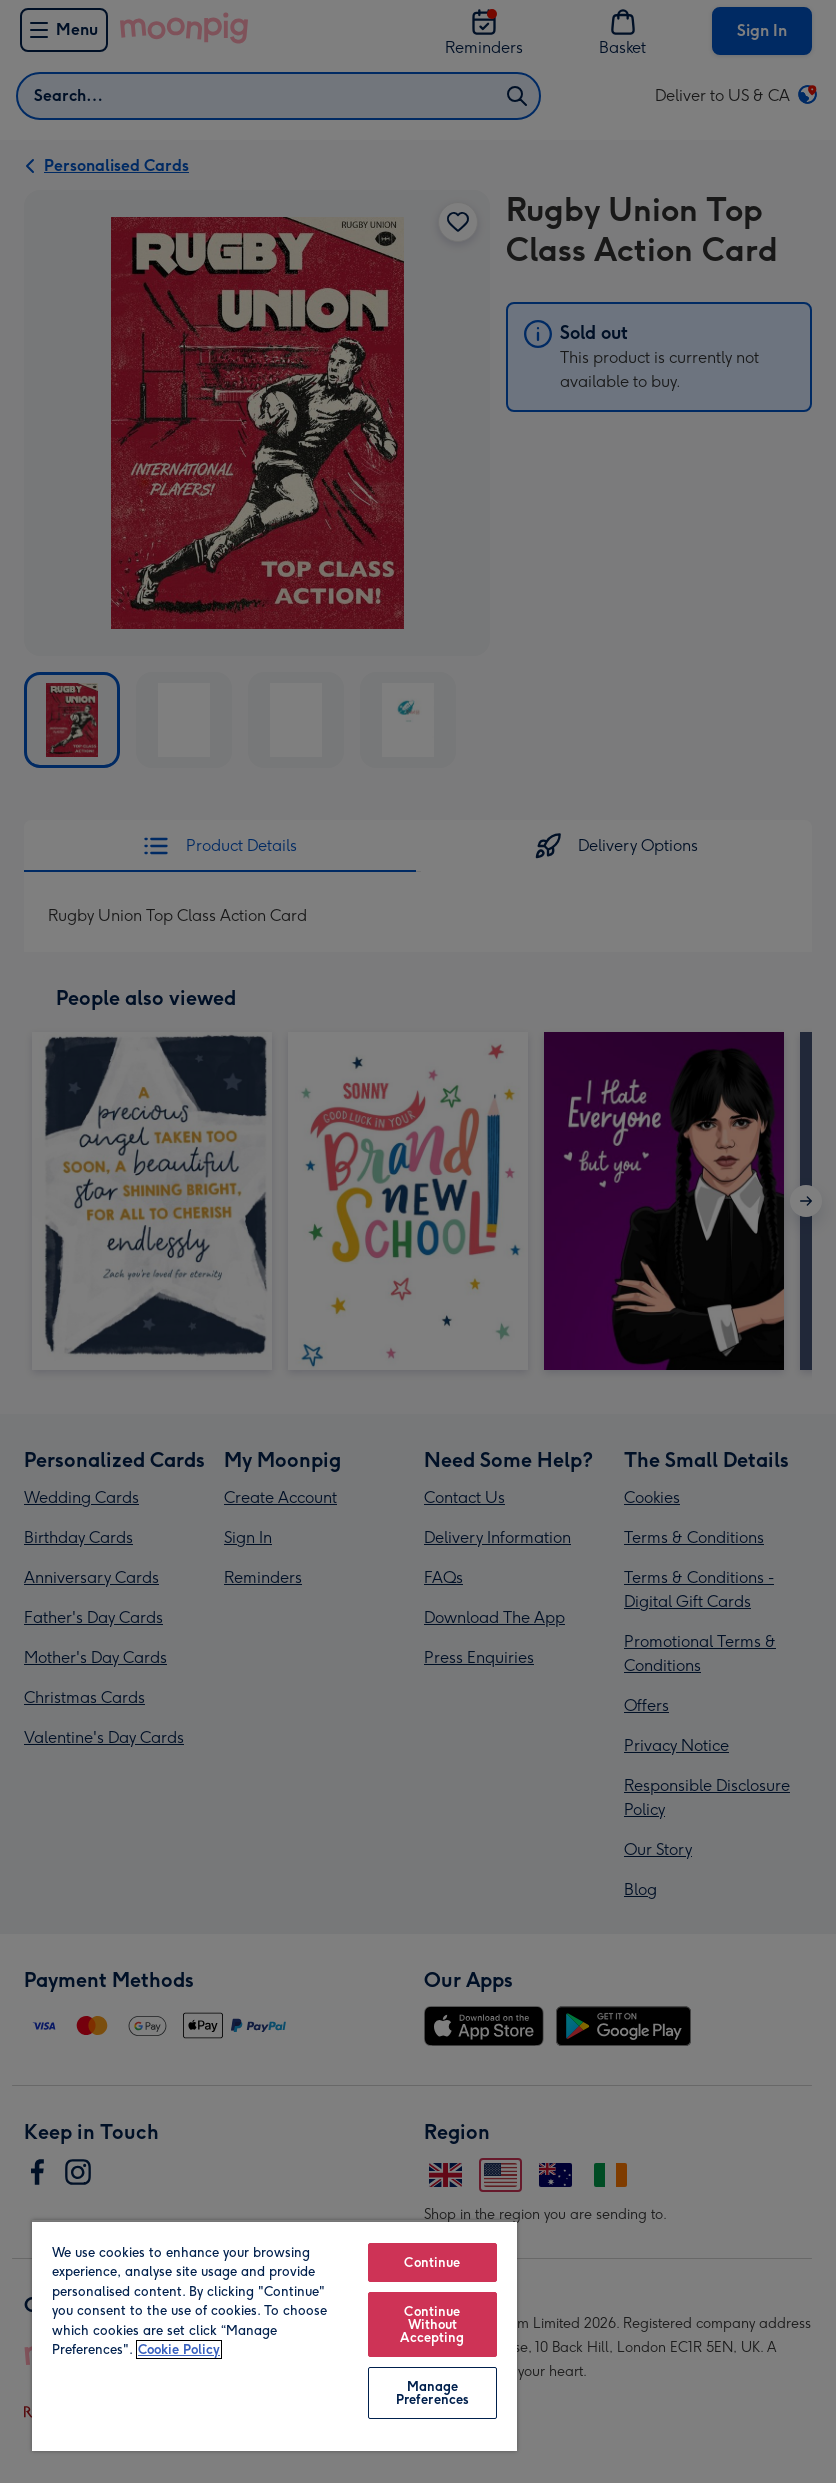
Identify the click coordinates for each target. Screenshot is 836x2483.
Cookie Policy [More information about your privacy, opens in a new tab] (179, 2349)
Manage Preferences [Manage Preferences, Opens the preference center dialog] (432, 2393)
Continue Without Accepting (432, 2324)
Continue (432, 2262)
